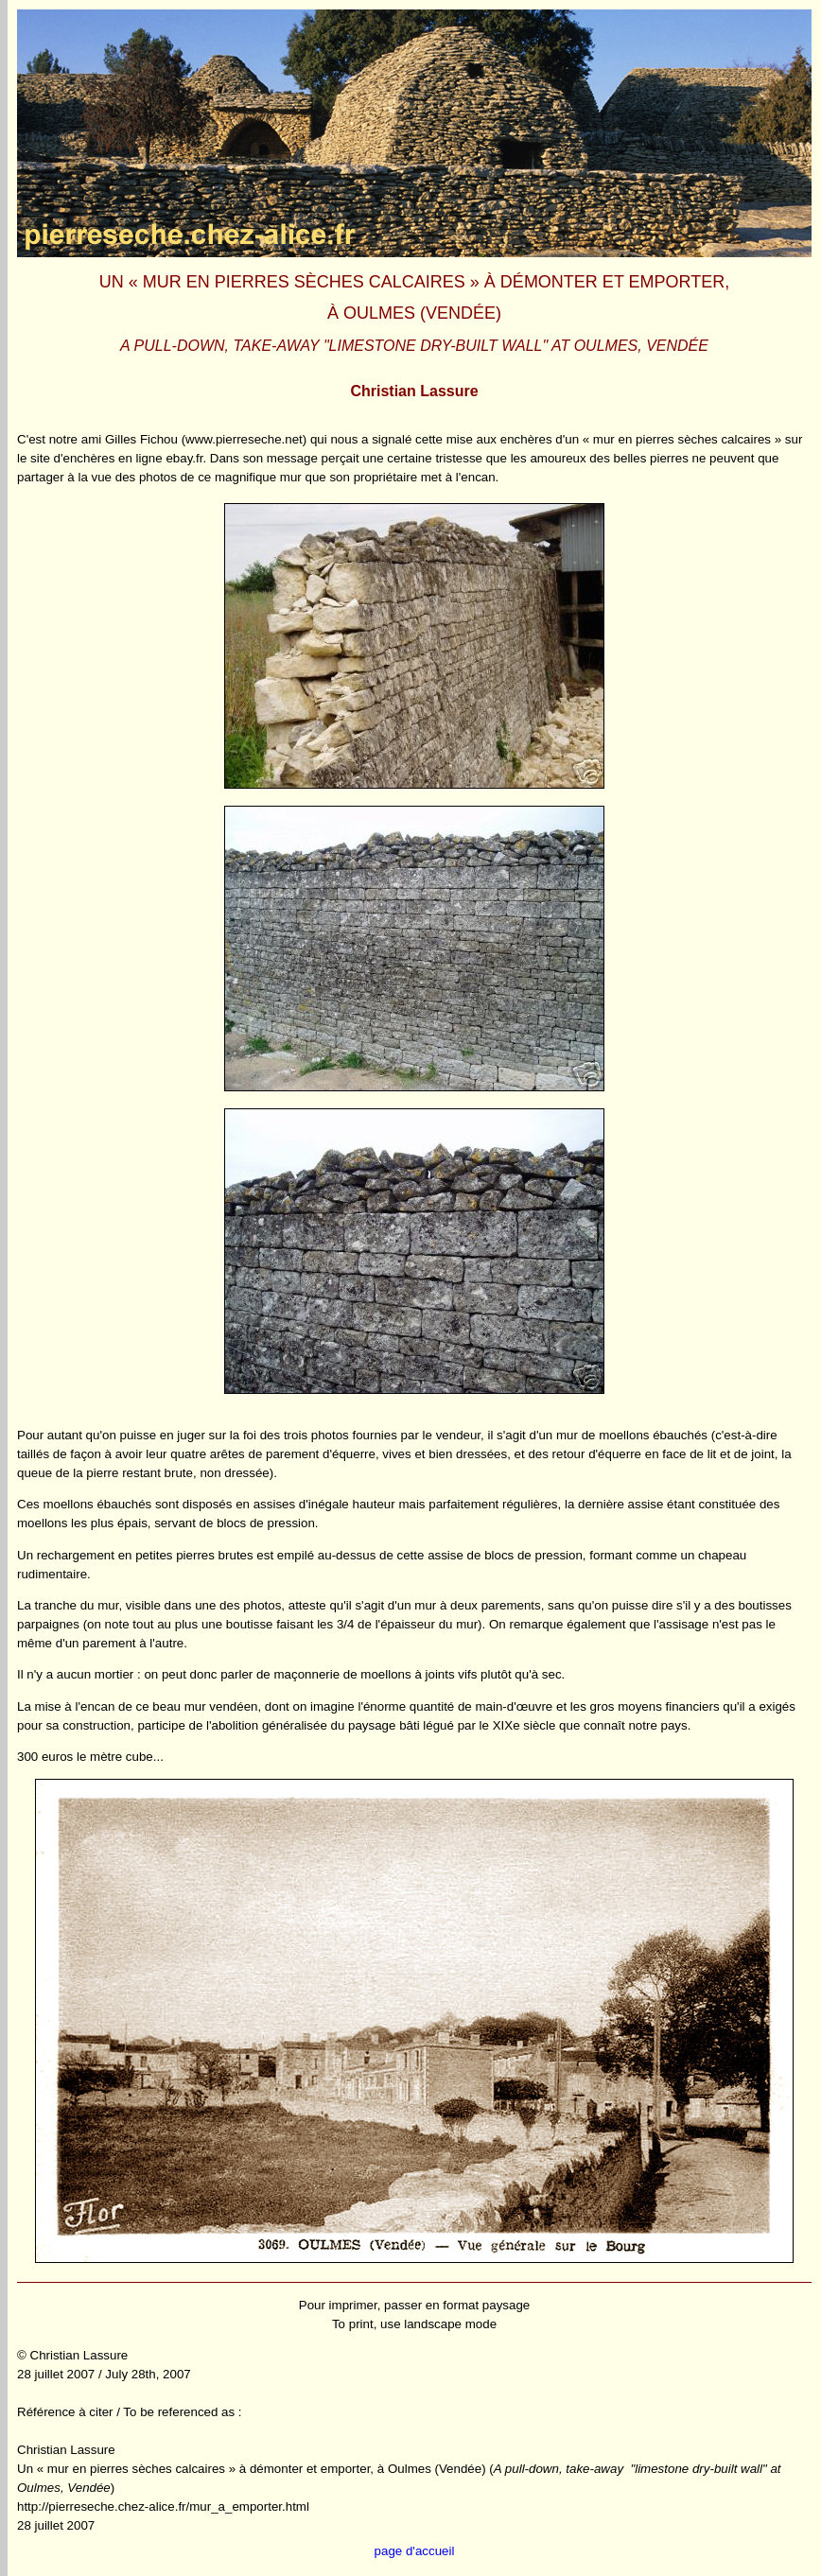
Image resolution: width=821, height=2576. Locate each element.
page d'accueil (415, 2551)
